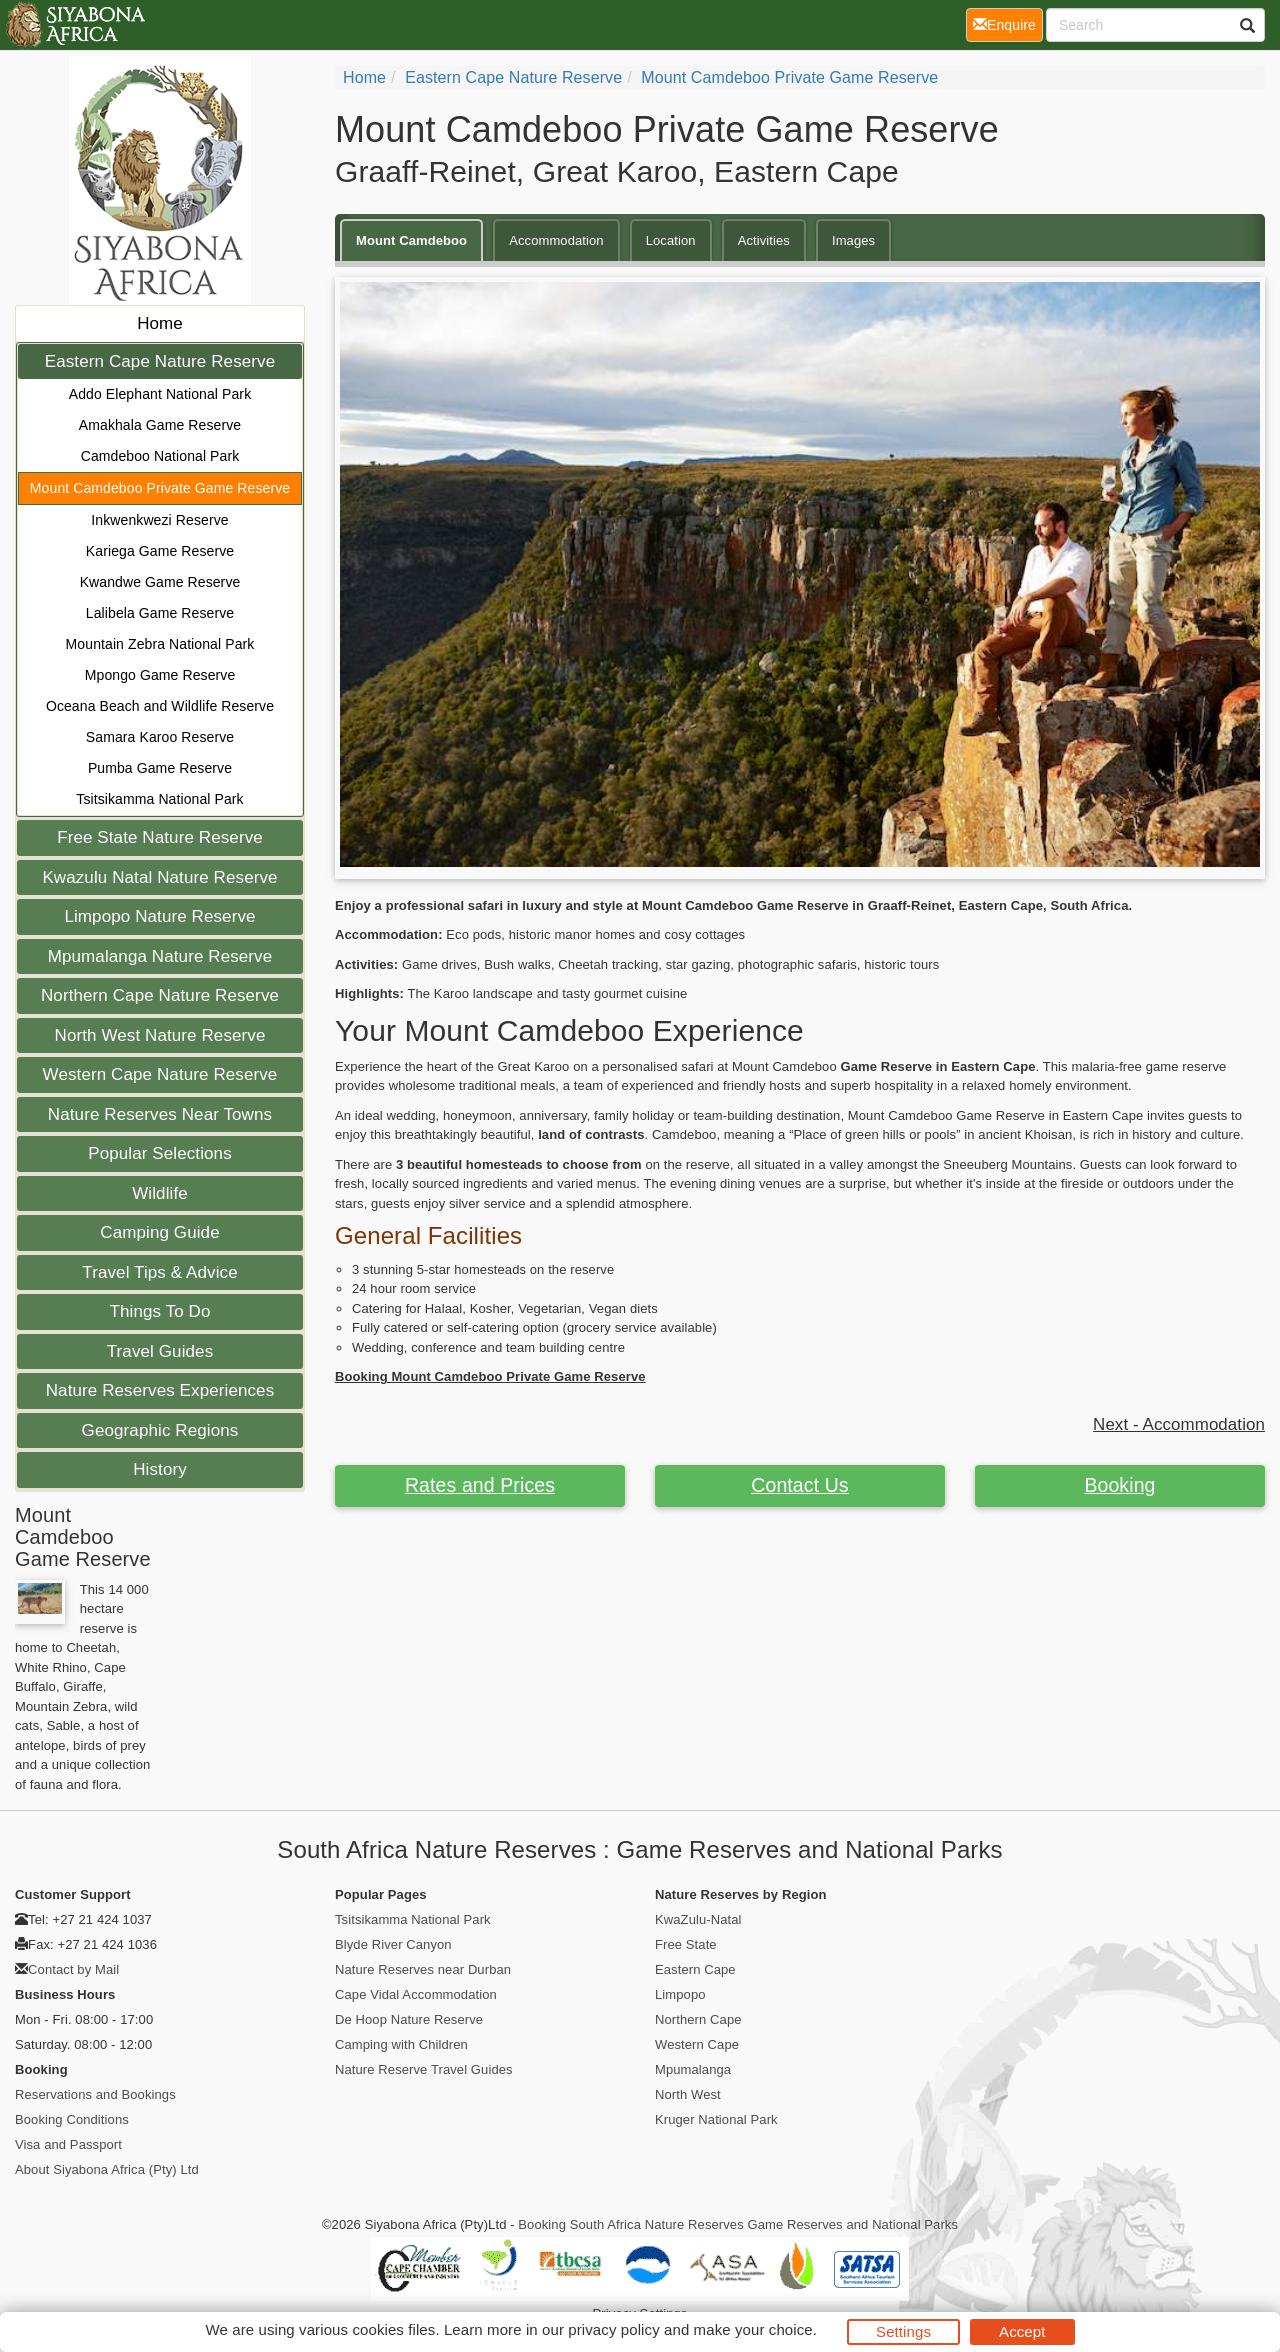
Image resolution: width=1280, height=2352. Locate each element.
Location (671, 240)
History (160, 1469)
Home (160, 323)
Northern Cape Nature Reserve (160, 995)
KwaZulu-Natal (698, 1919)
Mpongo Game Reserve (160, 675)
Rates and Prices (480, 1485)
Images (853, 240)
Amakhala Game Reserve (160, 425)
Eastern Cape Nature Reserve (160, 361)
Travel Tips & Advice (159, 1272)
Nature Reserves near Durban (423, 1969)
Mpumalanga (693, 2069)
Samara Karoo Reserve (160, 737)
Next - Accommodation (1179, 1424)
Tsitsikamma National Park (159, 799)
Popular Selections (160, 1153)
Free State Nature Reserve (160, 837)
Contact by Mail (73, 1969)
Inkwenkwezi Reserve (159, 520)
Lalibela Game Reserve (160, 613)
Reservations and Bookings (95, 2094)
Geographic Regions (160, 1430)
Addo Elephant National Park (160, 394)
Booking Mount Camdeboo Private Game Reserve (490, 1376)
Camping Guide (159, 1232)
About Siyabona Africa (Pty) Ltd (107, 2169)
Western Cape (697, 2044)
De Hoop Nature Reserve (409, 2019)
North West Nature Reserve (160, 1035)
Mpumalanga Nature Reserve (160, 956)
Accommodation (556, 240)
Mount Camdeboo (411, 240)
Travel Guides (160, 1351)
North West (688, 2094)
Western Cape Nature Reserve (160, 1074)
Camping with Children (401, 2044)
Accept (1022, 2331)
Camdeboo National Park (160, 456)
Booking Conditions (72, 2119)
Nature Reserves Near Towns (160, 1114)
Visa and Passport (68, 2144)
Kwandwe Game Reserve (160, 582)
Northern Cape (698, 2019)
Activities (764, 240)
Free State (686, 1944)
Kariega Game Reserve (160, 551)
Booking (1119, 1485)
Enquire (1008, 23)
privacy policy (613, 2329)
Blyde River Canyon (393, 1944)
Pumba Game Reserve (160, 768)
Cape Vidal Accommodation (416, 1994)
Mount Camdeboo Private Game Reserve (160, 488)
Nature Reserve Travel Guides (424, 2069)
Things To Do (159, 1311)
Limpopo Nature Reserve (159, 916)
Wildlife (160, 1193)
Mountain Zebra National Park (160, 644)
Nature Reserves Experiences (160, 1390)
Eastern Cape (695, 1969)
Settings (903, 2331)
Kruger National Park (716, 2119)
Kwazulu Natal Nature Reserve (159, 877)
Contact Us (799, 1485)
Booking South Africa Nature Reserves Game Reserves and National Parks (738, 2224)
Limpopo (680, 1994)
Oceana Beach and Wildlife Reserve (160, 706)
